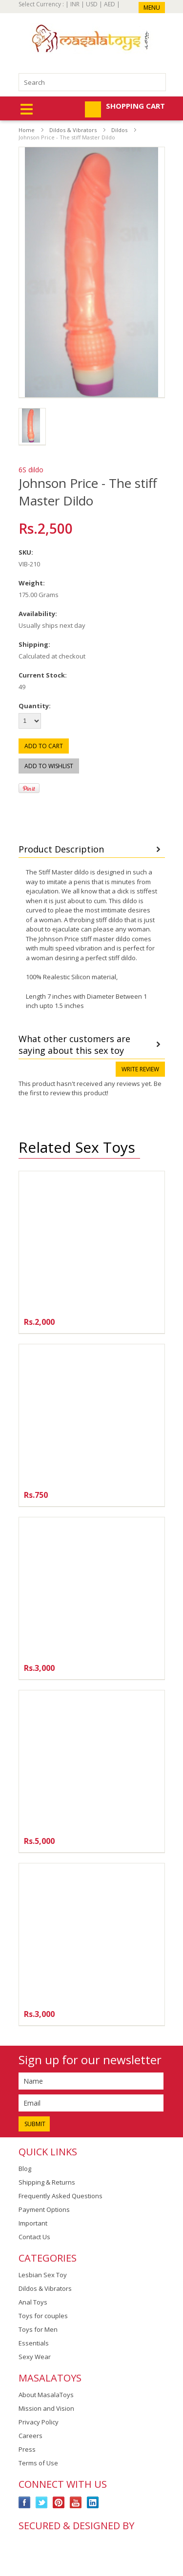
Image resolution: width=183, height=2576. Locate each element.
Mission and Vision (46, 2408)
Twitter (42, 2503)
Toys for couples (43, 2315)
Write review (140, 1069)
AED (109, 4)
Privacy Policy (39, 2422)
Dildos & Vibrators (73, 130)
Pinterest (59, 2503)
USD (92, 4)
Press (27, 2449)
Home (27, 130)
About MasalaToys (46, 2394)
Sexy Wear (35, 2356)
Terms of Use (38, 2463)
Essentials (34, 2343)
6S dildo (31, 469)
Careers (30, 2435)
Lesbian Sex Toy (43, 2274)
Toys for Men (38, 2329)
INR (75, 4)
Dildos (119, 130)
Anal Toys (33, 2302)
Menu (151, 7)
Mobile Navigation (27, 109)
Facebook (25, 2503)
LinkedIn (93, 2503)
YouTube (76, 2503)
